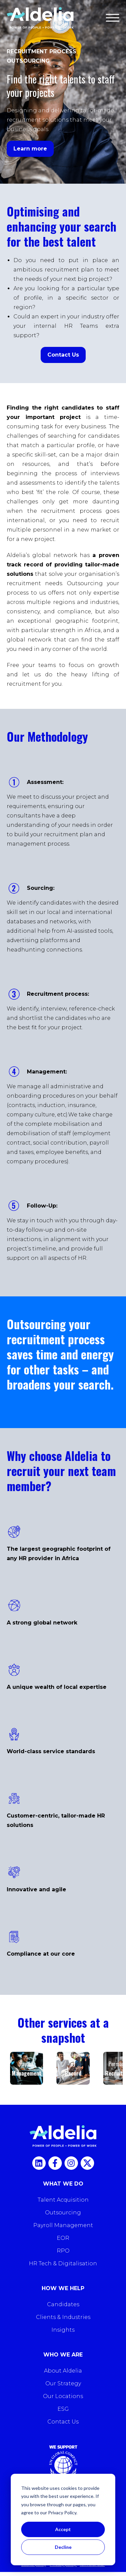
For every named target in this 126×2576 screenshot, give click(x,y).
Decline (63, 2547)
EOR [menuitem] (63, 2238)
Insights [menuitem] (63, 2330)
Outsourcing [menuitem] (63, 2212)
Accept (63, 2529)
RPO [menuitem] (63, 2251)
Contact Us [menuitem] (63, 2421)
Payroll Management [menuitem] (63, 2225)
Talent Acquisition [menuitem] (63, 2200)
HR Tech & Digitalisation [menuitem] (63, 2263)
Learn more (30, 148)
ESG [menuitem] (63, 2409)
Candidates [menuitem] (63, 2304)
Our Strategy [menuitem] (63, 2383)
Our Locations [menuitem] (63, 2396)
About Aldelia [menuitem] (63, 2371)
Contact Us (63, 355)
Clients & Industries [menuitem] (63, 2317)
